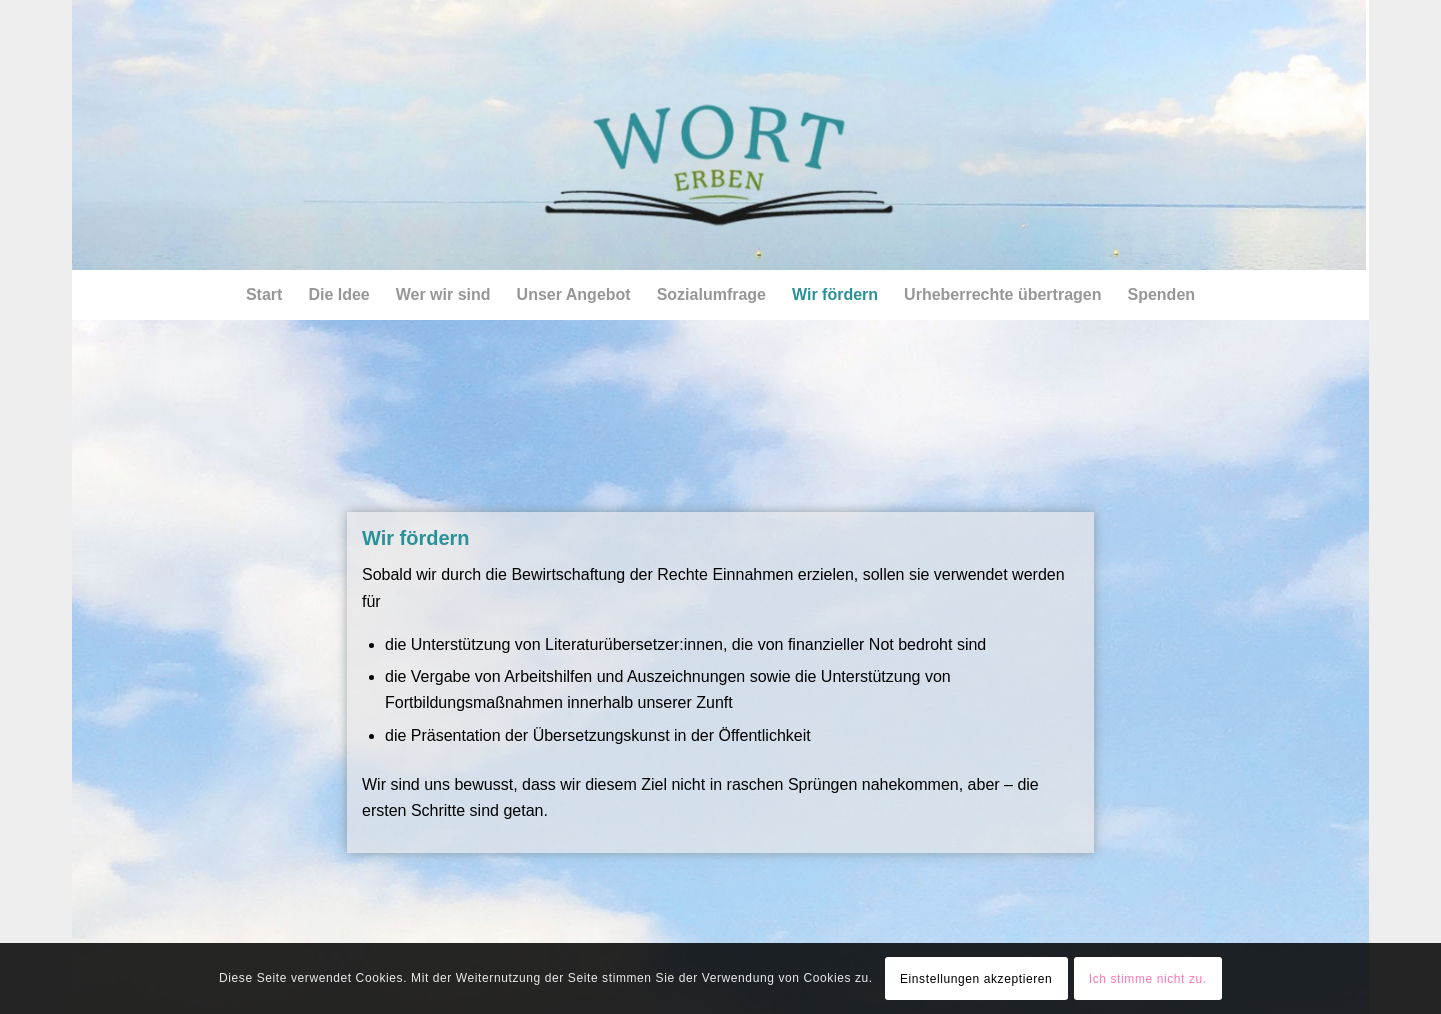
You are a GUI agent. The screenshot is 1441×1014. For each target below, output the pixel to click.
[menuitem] (264, 295)
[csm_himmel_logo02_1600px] (719, 135)
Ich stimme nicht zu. (1148, 979)
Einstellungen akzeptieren (976, 979)
